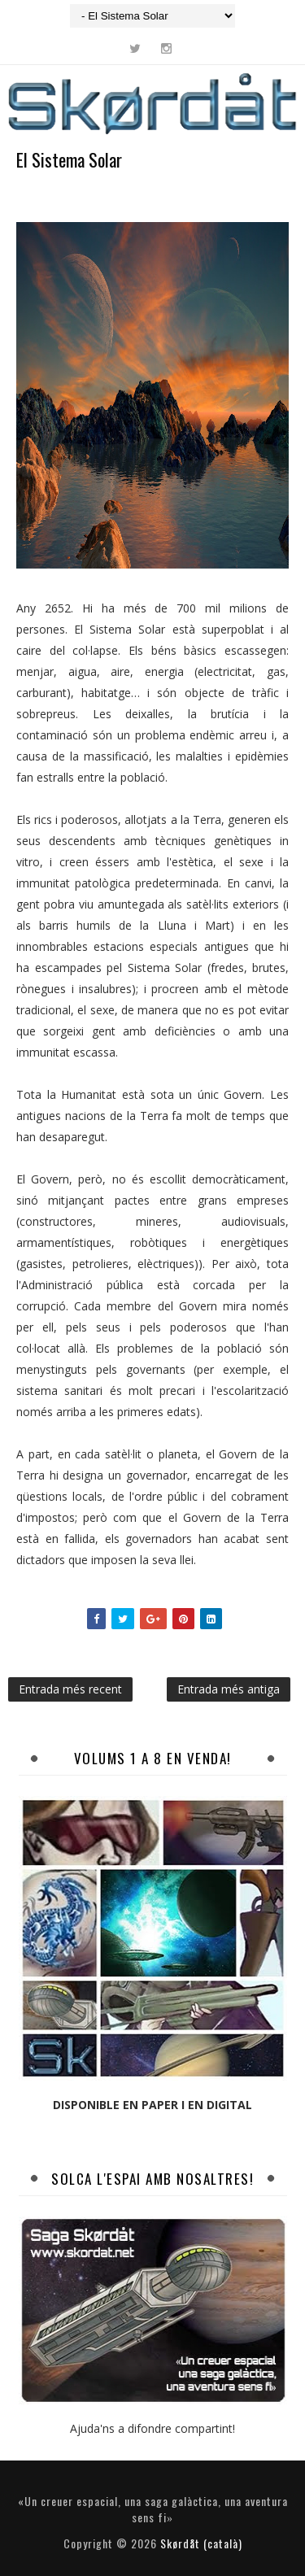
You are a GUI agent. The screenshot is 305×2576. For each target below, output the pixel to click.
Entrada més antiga (228, 1689)
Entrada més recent (70, 1689)
